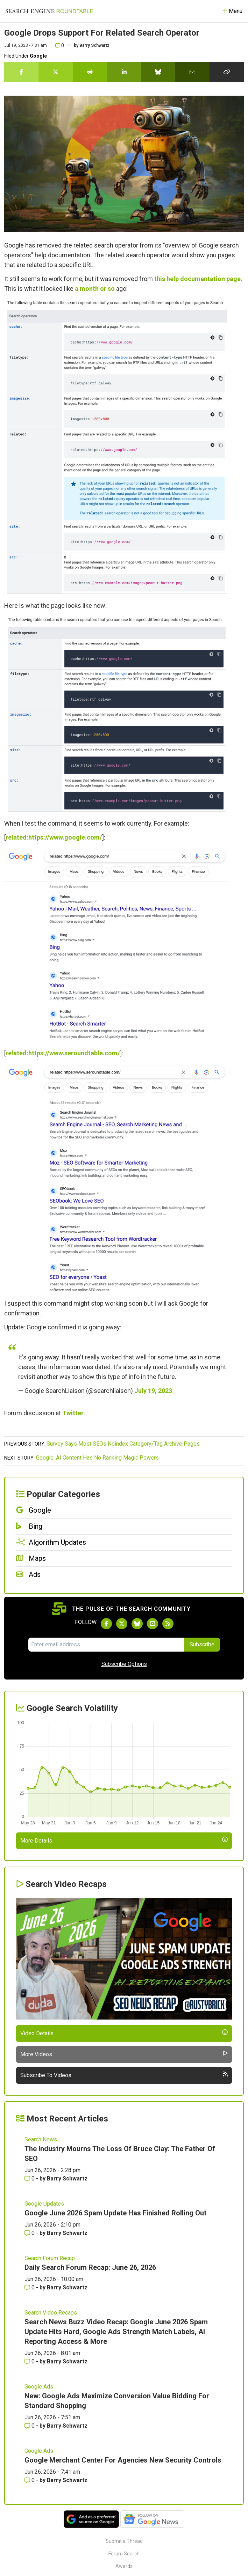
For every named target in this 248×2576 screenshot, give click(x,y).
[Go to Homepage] (49, 11)
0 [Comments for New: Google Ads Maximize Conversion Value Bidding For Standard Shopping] (30, 2425)
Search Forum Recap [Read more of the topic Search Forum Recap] (49, 2258)
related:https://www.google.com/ (54, 837)
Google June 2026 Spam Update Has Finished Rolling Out (115, 2213)
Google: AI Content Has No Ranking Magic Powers (97, 1457)
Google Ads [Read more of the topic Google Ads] (38, 2386)
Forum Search (124, 2553)
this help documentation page (197, 278)
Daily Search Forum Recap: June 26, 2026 (90, 2267)
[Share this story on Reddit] (90, 72)
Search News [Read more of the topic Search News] (40, 2139)
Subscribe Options (124, 1664)
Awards (124, 2566)
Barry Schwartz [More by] (94, 45)
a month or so (95, 288)
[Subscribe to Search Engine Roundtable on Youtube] (152, 1623)
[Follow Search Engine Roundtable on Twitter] (121, 1623)
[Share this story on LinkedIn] (124, 72)
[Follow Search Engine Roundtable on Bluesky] (137, 1623)
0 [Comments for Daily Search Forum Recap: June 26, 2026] (30, 2287)
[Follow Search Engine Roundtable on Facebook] (106, 1623)
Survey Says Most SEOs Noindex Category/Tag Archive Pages (123, 1443)
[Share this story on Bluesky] (158, 72)
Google (38, 56)
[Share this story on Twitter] (55, 72)
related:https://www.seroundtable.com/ (63, 1053)
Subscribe (202, 1644)
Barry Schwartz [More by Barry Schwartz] (67, 2178)
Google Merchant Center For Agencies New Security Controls (122, 2460)
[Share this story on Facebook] (21, 72)
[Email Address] (106, 1645)
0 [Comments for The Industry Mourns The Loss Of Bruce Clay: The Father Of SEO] (30, 2178)
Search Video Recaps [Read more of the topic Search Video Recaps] (50, 2312)
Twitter (73, 1413)
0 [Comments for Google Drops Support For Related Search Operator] (59, 45)
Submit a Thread (124, 2541)
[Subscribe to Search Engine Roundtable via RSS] (167, 1623)
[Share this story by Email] (192, 72)
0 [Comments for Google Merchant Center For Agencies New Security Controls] (30, 2480)
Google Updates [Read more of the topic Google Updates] (44, 2203)
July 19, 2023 (153, 1390)
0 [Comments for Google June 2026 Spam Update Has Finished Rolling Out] (30, 2233)
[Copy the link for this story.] (227, 72)
